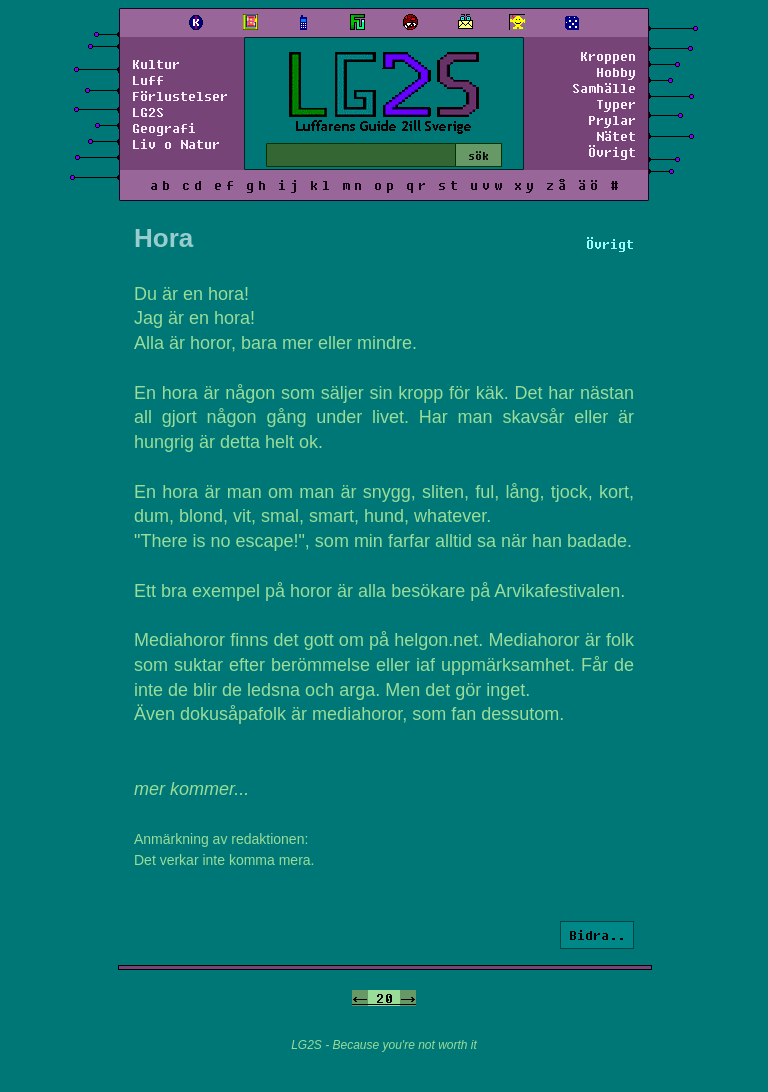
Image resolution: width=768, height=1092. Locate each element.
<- (360, 998)
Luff (148, 80)
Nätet (616, 136)
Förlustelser (180, 96)
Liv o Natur (176, 144)
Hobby (616, 72)
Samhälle (604, 88)
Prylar (612, 120)
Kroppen (608, 56)
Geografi (164, 128)
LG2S (148, 112)
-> (408, 998)
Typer (616, 104)
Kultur (156, 64)
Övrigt (612, 152)
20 (384, 998)
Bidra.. (597, 935)
